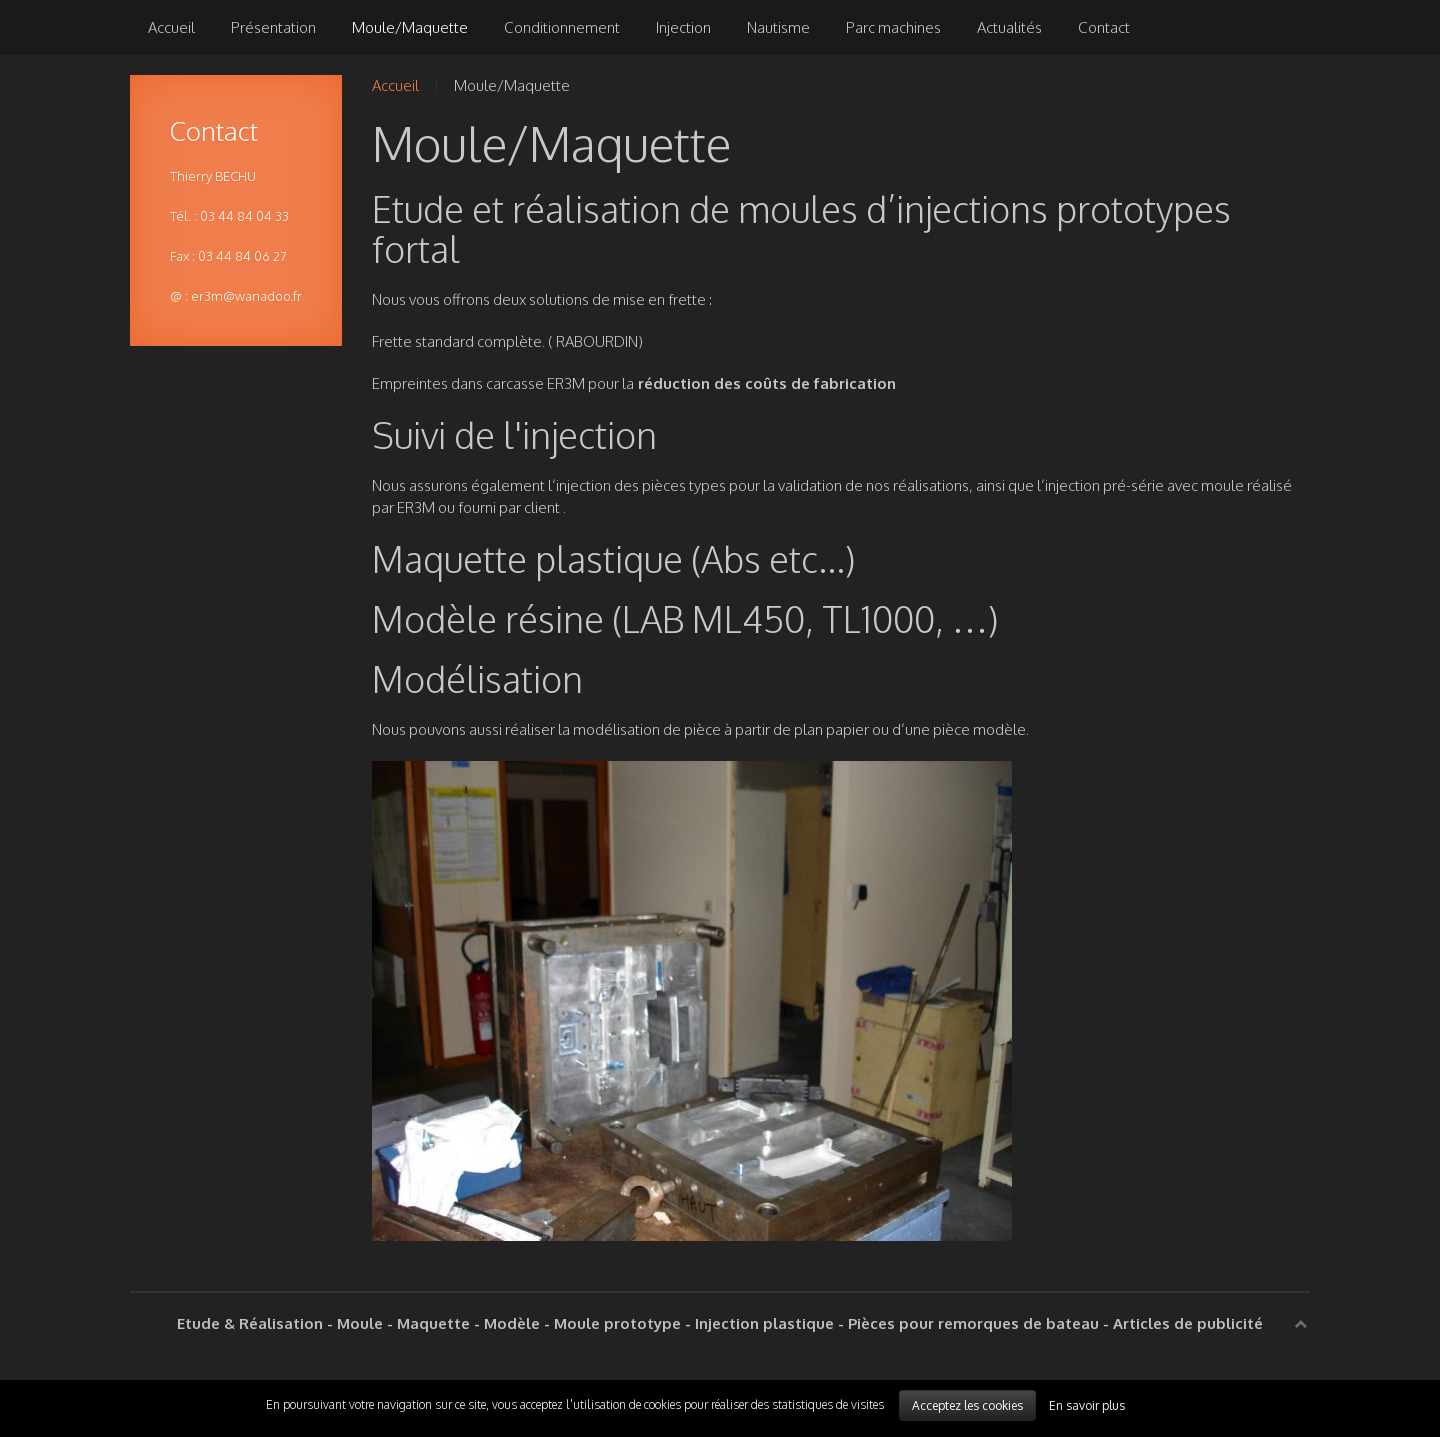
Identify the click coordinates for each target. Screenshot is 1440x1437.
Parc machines (893, 27)
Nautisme (778, 27)
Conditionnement (562, 27)
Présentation (273, 27)
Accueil (171, 27)
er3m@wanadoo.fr (246, 296)
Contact (1104, 27)
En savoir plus (1087, 1405)
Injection (683, 27)
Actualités (1009, 27)
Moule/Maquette (410, 27)
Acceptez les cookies (967, 1405)
